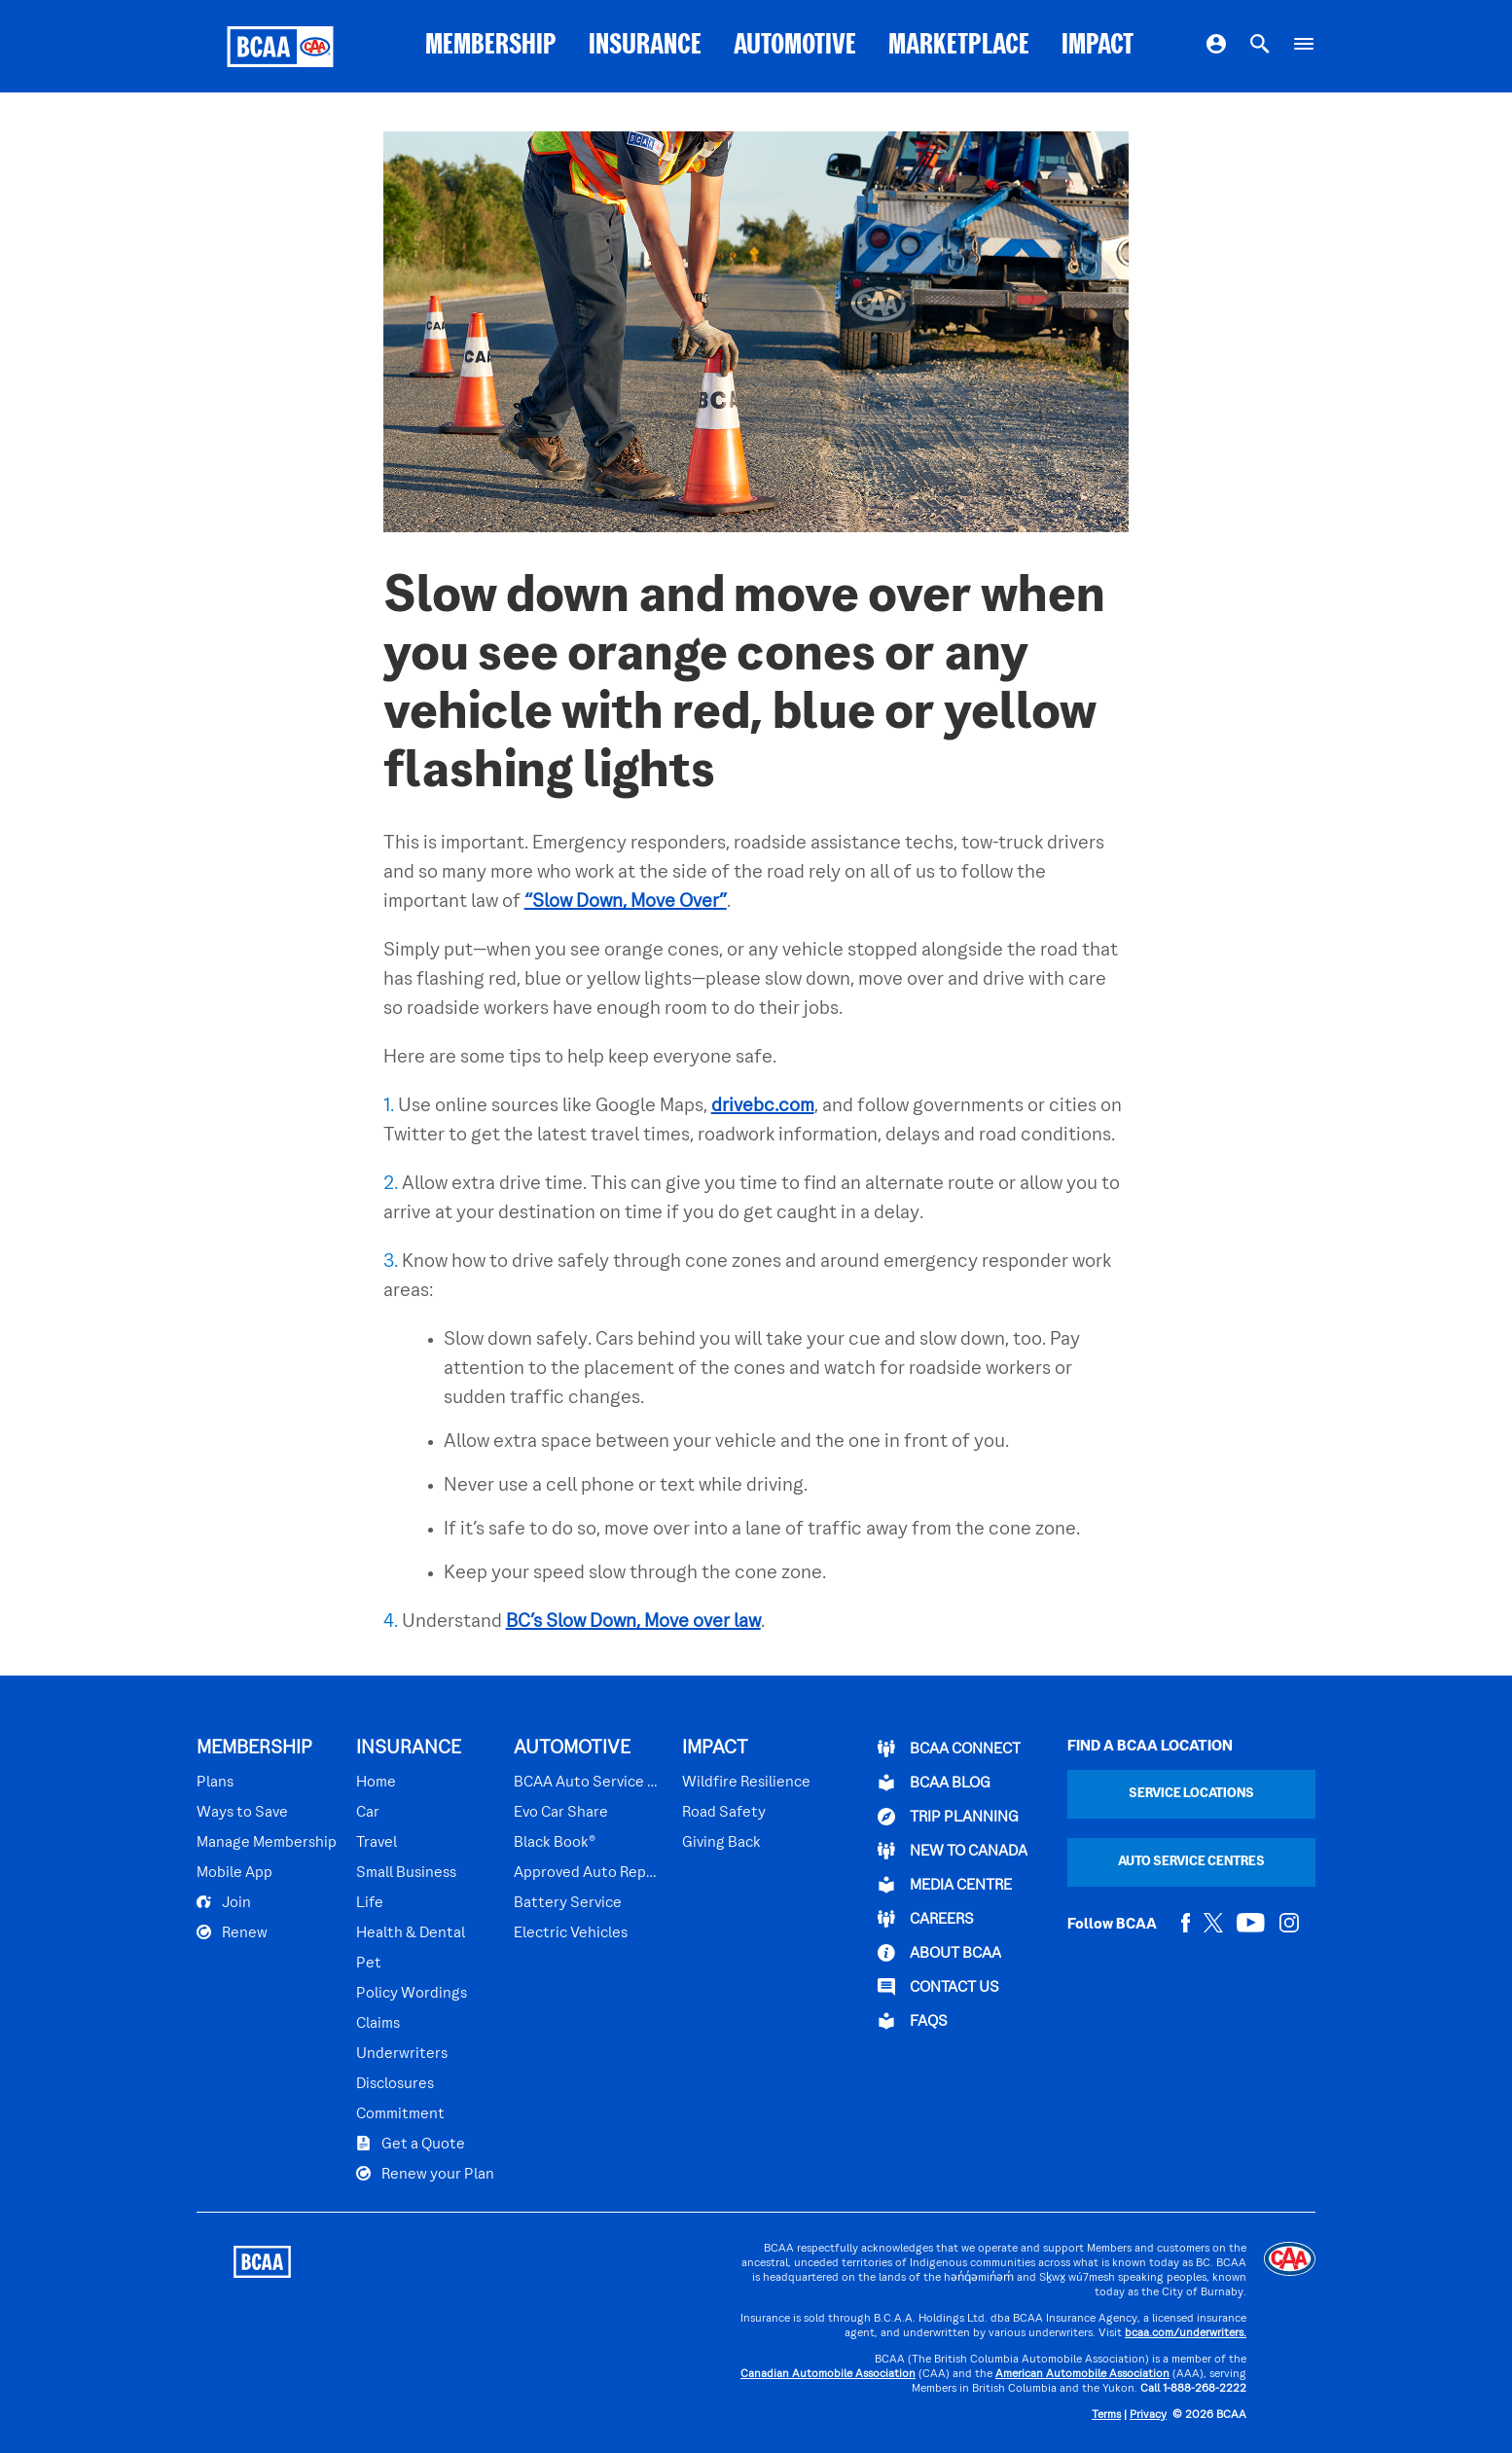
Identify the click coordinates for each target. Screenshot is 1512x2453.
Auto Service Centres (1191, 1862)
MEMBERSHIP (491, 46)
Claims (378, 2024)
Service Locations (1191, 1793)
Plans (215, 1782)
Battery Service (568, 1903)
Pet (368, 1963)
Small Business (406, 1873)
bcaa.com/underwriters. (1185, 2333)
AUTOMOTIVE (795, 46)
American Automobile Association (1082, 2374)
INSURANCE (645, 46)
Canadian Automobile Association (828, 2374)
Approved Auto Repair (588, 1873)
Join (224, 1902)
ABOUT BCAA (939, 1953)
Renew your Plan (425, 2174)
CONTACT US (938, 1987)
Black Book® (554, 1843)
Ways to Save (242, 1813)
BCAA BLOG (934, 1782)
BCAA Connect (949, 1748)
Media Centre (945, 1885)
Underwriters (402, 2054)
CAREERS (926, 1919)
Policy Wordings (411, 1994)
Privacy (1148, 2415)
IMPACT (1098, 46)
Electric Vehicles (571, 1933)
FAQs (913, 2021)
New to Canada (952, 1850)
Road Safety (724, 1813)
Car (367, 1813)
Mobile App (234, 1873)
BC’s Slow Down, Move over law (633, 1622)
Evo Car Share (561, 1813)
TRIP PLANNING (948, 1816)
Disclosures (395, 2084)
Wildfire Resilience (746, 1782)
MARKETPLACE (958, 46)
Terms (1106, 2415)
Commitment (400, 2114)
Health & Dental (410, 1933)
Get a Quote (410, 2143)
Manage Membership (267, 1843)
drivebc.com (762, 1106)
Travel (376, 1843)
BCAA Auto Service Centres (588, 1782)
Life (369, 1903)
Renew (232, 1932)
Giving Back (721, 1843)
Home (376, 1782)
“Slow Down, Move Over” (625, 902)
